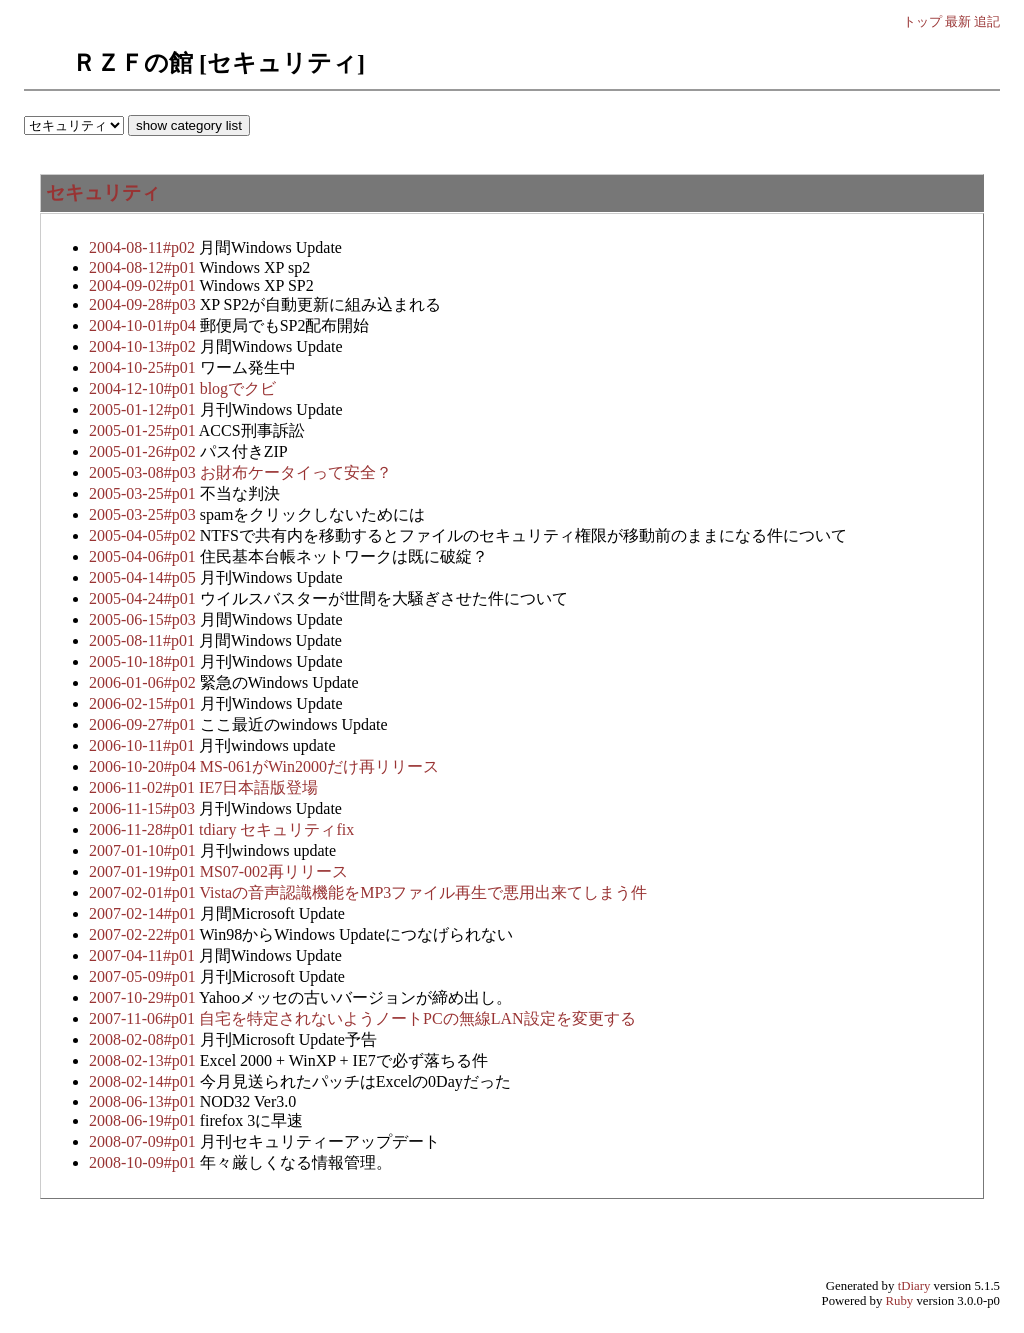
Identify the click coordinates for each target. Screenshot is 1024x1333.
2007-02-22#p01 (144, 934)
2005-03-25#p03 (144, 514)
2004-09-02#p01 (144, 285)
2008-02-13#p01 (144, 1060)
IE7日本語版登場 (258, 787)
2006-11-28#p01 (144, 829)
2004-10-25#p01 (144, 367)
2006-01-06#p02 (144, 682)
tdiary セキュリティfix (276, 829)
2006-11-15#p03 (144, 808)
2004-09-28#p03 (144, 304)
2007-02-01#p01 (144, 892)
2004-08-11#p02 (144, 247)
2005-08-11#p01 (144, 640)
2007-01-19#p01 (144, 871)
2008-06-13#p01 (144, 1101)
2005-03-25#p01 (144, 493)
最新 (958, 21)
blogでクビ (238, 388)
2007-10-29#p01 (144, 997)
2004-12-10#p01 (144, 388)
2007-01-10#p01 (144, 850)
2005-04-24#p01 (144, 598)
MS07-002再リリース (274, 871)
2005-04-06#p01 (144, 556)
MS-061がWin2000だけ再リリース (319, 766)
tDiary (914, 1286)
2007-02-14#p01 (144, 913)
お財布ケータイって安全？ (296, 472)
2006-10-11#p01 (144, 745)
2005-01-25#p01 (144, 430)
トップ (922, 21)
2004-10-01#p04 (144, 325)
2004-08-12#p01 (144, 267)
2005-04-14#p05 (144, 577)
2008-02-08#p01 (144, 1039)
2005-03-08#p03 (144, 472)
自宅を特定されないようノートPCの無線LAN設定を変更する (417, 1018)
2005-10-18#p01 (144, 661)
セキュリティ (103, 192)
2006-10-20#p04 (144, 766)
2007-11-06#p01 (144, 1018)
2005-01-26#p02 (144, 451)
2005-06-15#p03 (144, 619)
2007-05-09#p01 (144, 976)
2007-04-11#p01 (144, 955)
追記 (987, 21)
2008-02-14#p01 (144, 1081)
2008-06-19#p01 (144, 1120)
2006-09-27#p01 (144, 724)
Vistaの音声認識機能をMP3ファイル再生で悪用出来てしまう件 (423, 892)
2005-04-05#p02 (144, 535)
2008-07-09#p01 (144, 1141)
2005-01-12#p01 (144, 409)
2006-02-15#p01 (144, 703)
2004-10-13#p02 (144, 346)
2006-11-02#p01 (144, 787)
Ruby (900, 1301)
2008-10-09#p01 (144, 1162)
